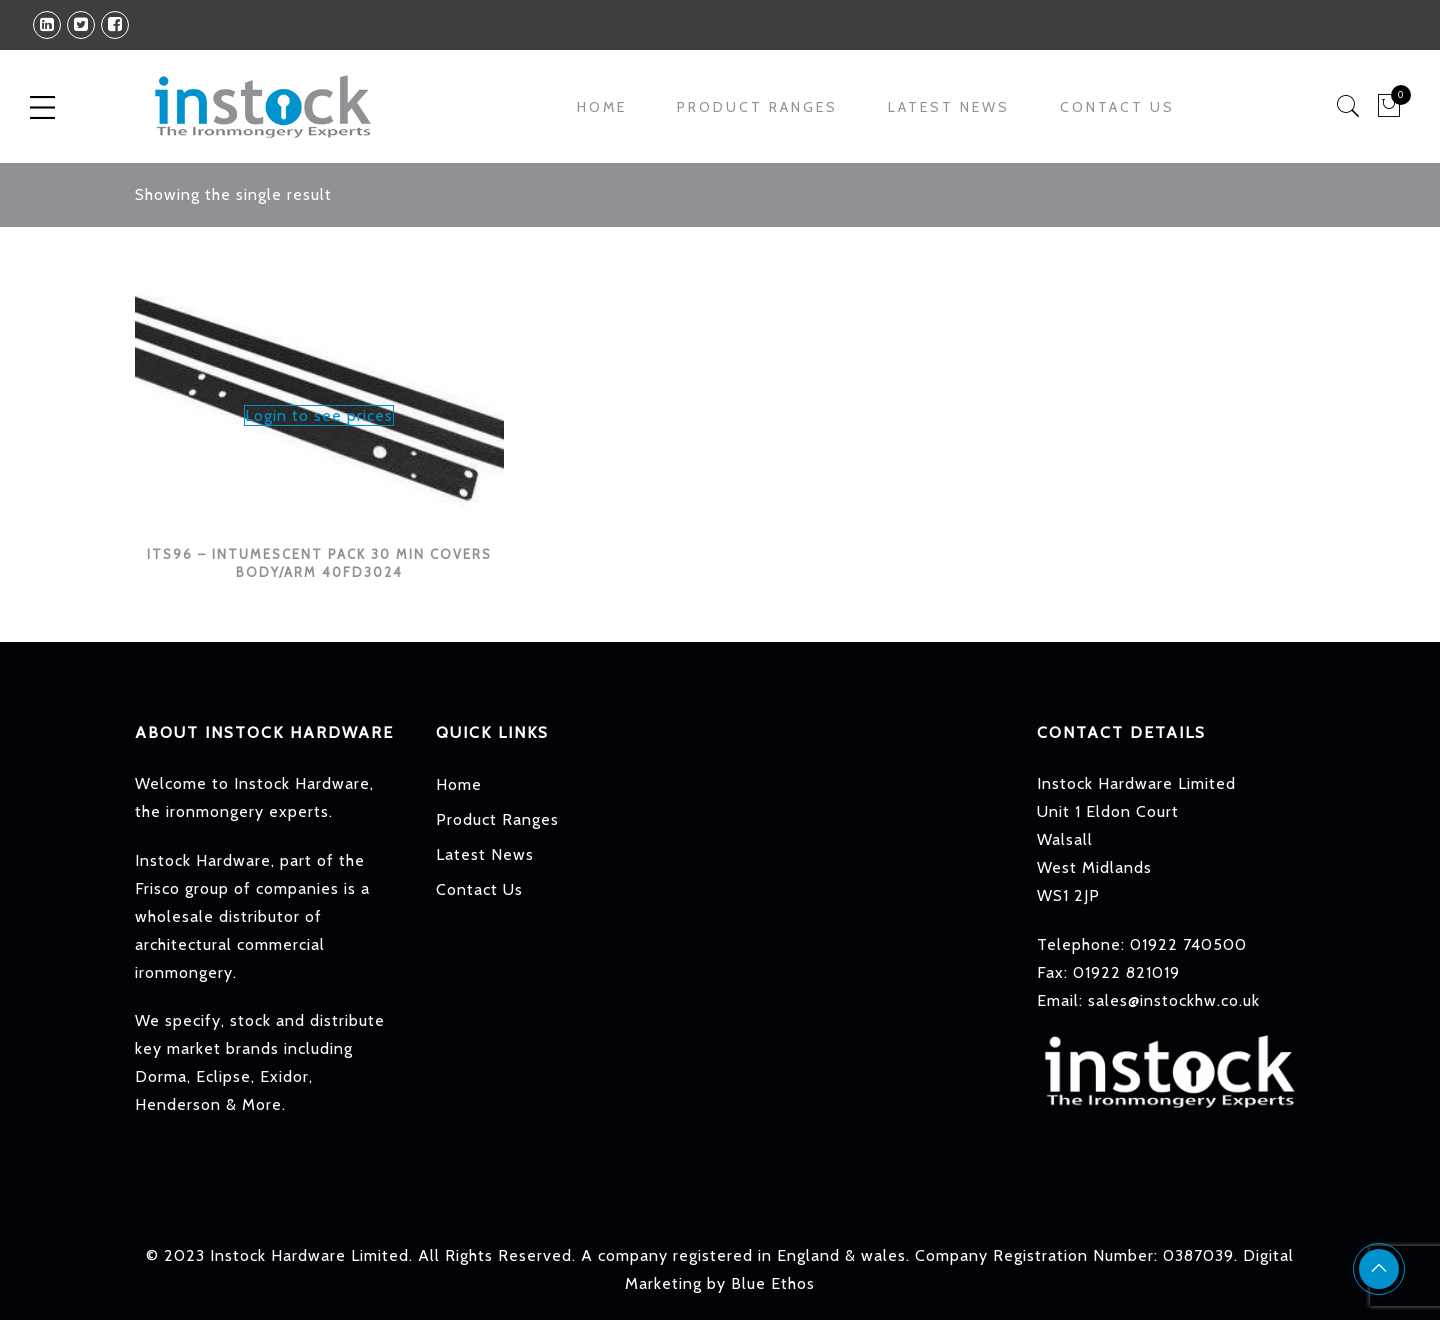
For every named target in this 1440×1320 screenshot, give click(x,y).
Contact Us (1117, 107)
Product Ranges (757, 107)
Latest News (949, 107)
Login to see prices (319, 415)
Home (602, 107)
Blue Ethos (773, 1283)
